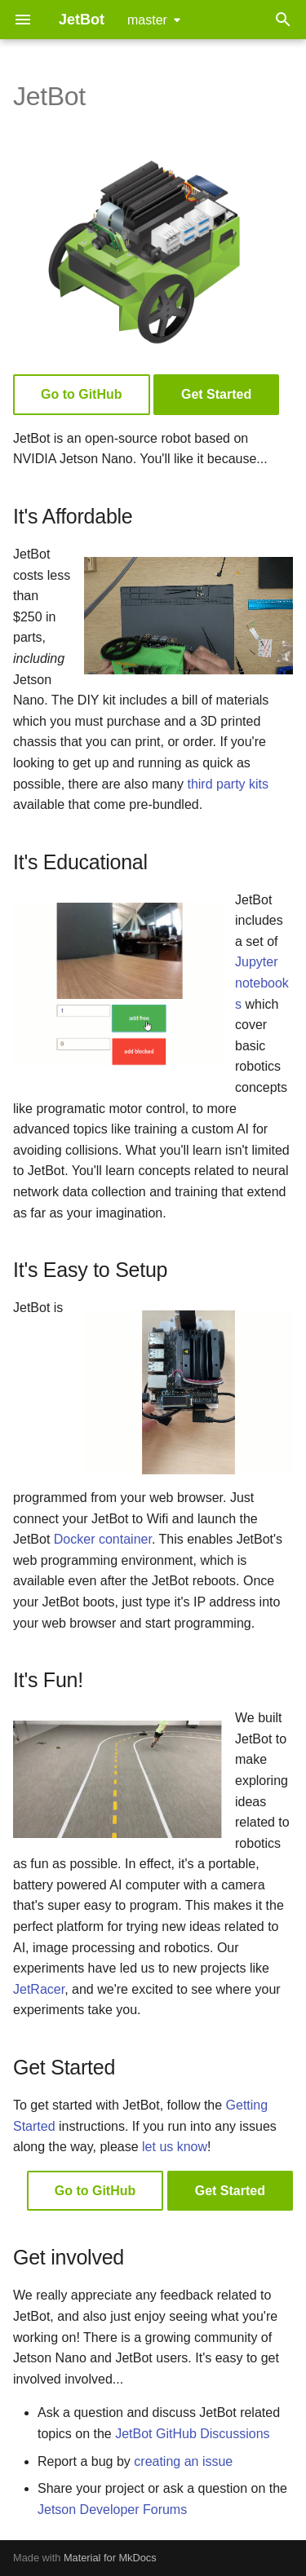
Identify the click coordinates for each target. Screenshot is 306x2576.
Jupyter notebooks (262, 982)
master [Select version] (147, 20)
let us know (174, 2147)
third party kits (227, 784)
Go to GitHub (81, 394)
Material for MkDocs (110, 2558)
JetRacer (38, 1989)
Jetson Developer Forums (112, 2509)
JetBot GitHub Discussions (192, 2434)
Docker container (103, 1539)
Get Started (216, 394)
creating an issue (183, 2461)
